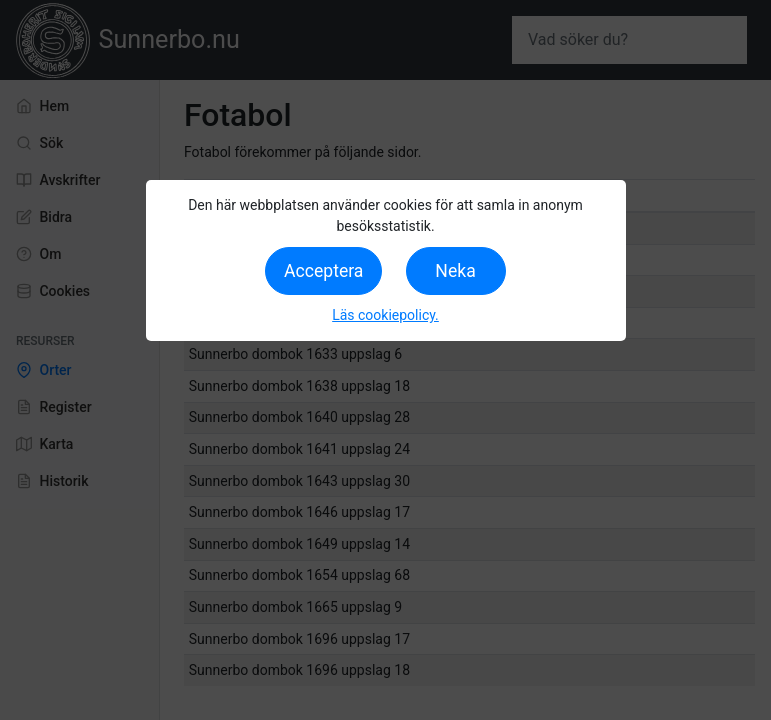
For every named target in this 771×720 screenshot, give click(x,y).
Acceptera (323, 271)
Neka (455, 271)
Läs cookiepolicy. (385, 315)
